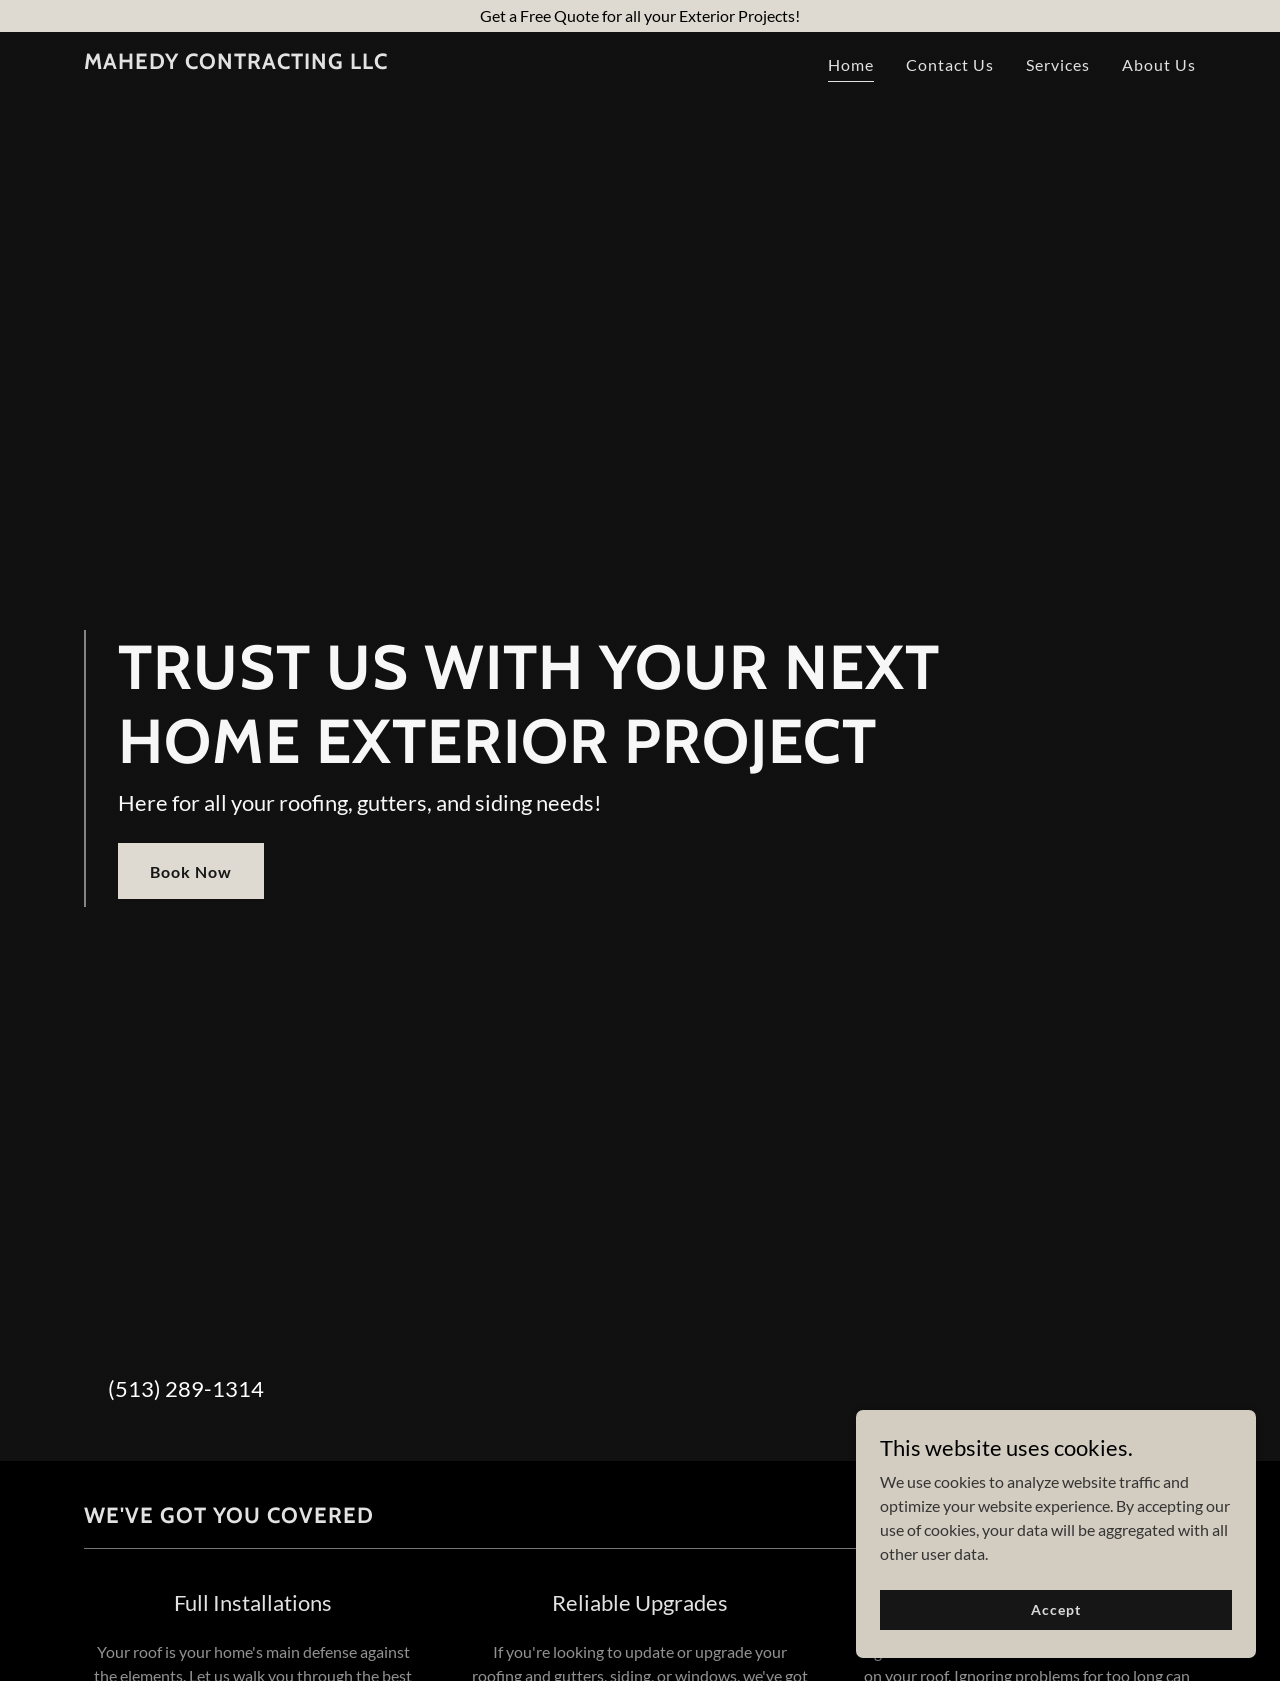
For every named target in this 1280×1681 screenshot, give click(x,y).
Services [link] (1058, 64)
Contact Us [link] (950, 64)
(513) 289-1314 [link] (186, 1388)
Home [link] (851, 64)
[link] (236, 62)
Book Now (191, 871)
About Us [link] (1159, 64)
